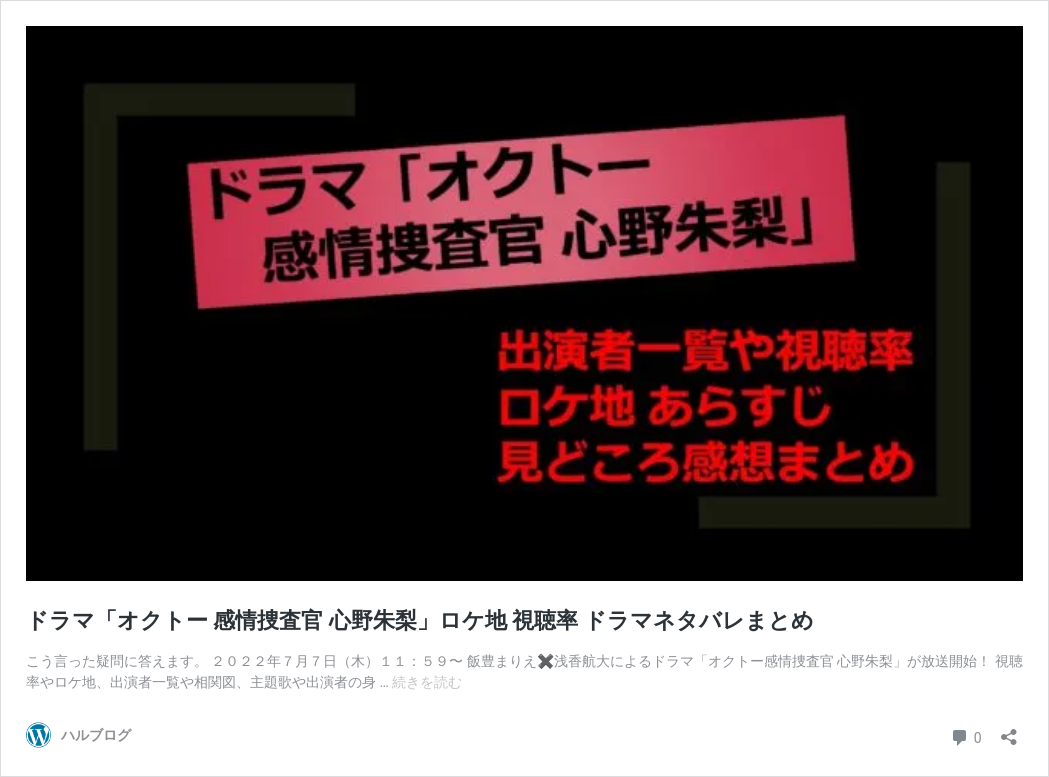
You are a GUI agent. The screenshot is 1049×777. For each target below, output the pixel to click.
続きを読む (427, 682)
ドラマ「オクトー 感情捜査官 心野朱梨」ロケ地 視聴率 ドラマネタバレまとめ (420, 620)
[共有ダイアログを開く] (1009, 730)
